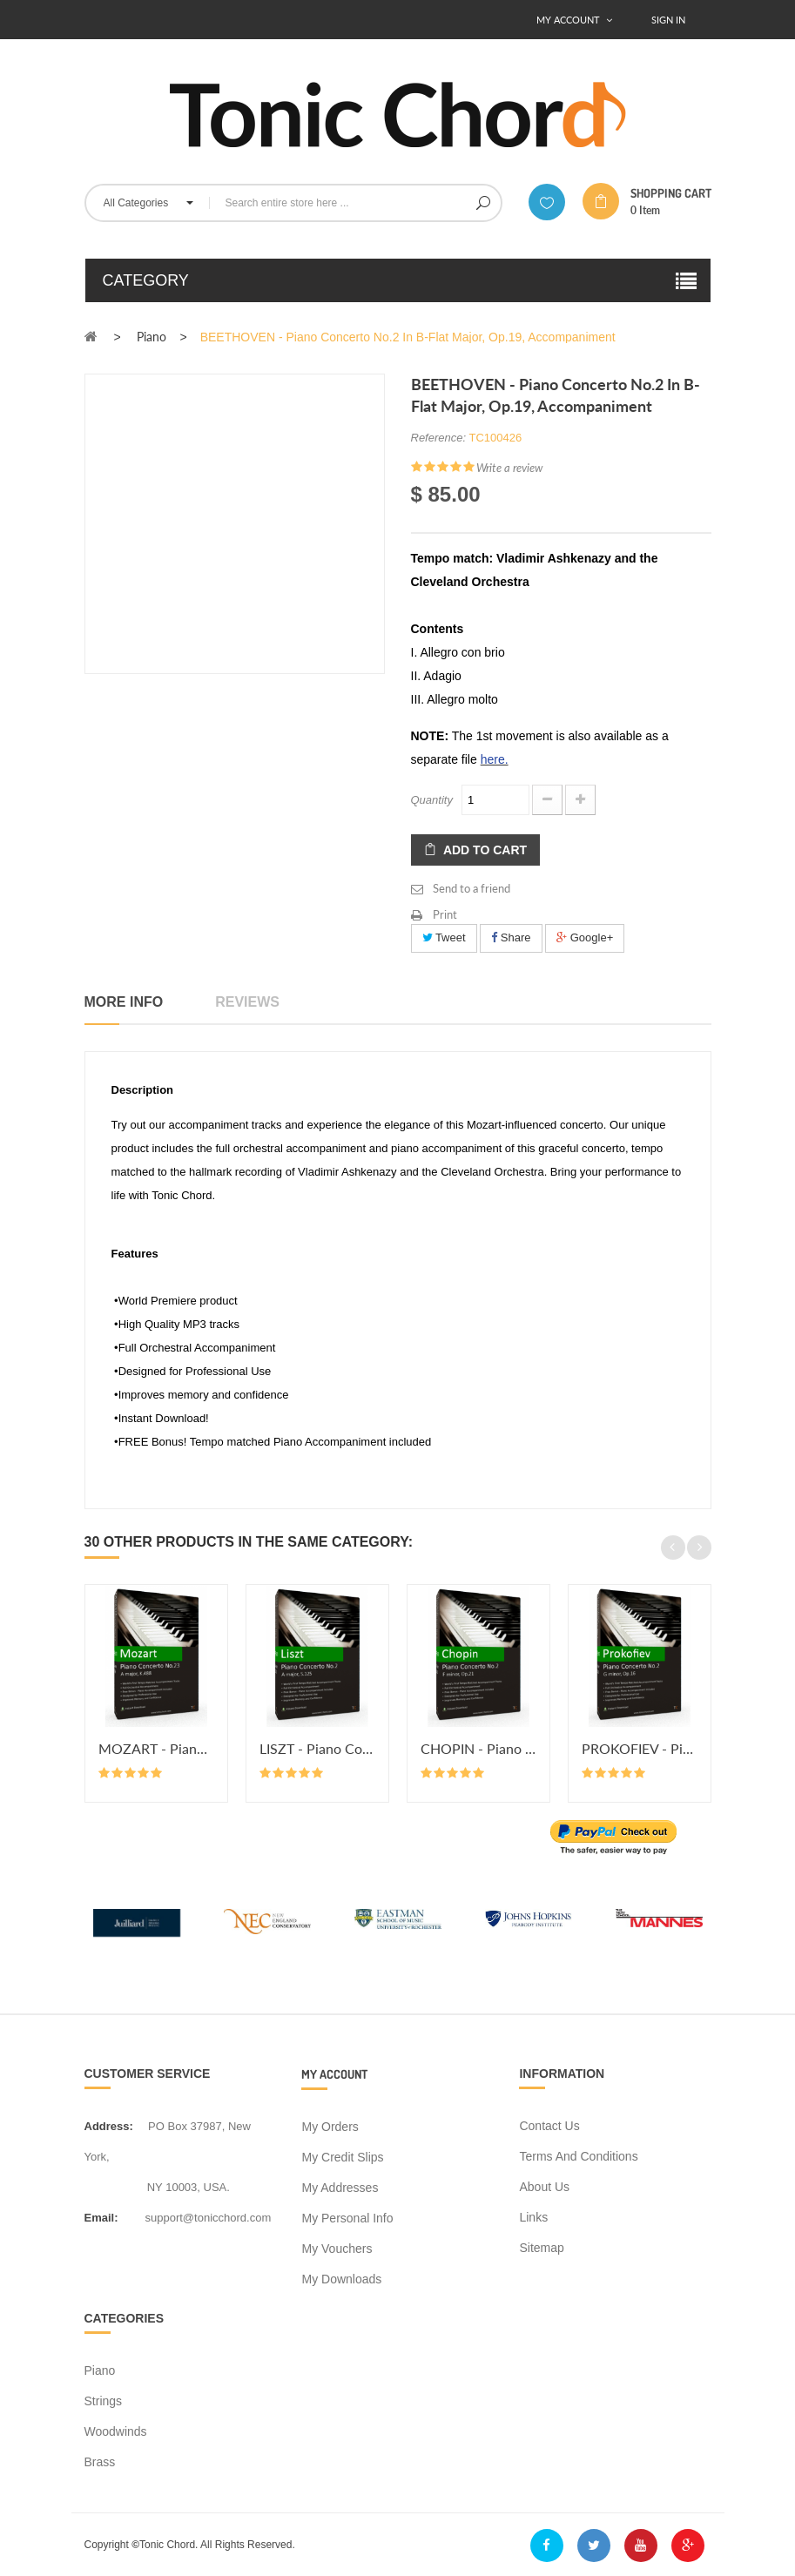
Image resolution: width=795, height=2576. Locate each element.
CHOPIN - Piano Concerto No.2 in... (478, 1748)
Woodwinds (115, 2431)
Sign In (668, 19)
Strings (103, 2401)
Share (510, 937)
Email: (101, 2217)
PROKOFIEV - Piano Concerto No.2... (639, 1748)
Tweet (444, 937)
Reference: (439, 437)
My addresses (339, 2188)
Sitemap (541, 2248)
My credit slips (342, 2157)
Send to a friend (471, 888)
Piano (100, 2370)
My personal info (347, 2218)
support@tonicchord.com (208, 2217)
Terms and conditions (578, 2156)
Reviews (247, 1002)
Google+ (584, 937)
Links (533, 2217)
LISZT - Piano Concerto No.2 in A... (317, 1748)
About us (544, 2187)
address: (108, 2126)
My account (334, 2074)
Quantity (432, 799)
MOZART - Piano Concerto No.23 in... (156, 1748)
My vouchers (336, 2249)
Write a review (509, 468)
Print (445, 914)
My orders (329, 2127)
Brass (100, 2462)
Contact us (549, 2126)
